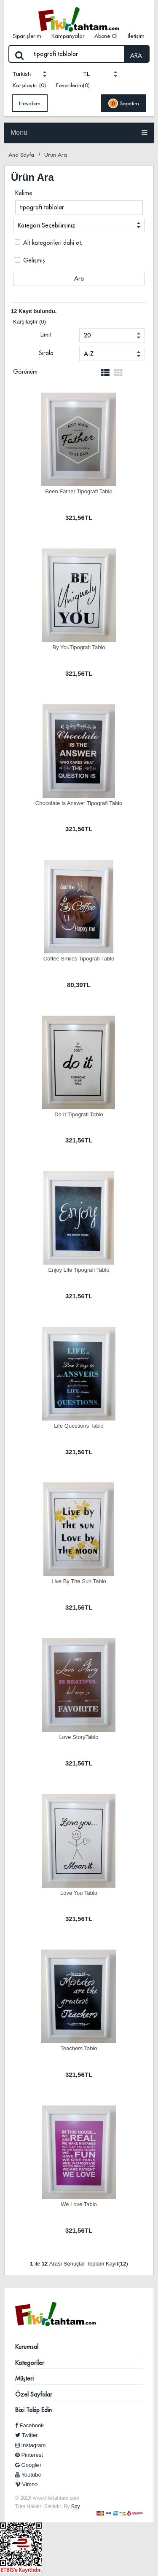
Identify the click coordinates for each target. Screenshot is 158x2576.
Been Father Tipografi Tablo (78, 491)
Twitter (26, 2435)
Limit (45, 334)
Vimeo (26, 2484)
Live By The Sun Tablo (78, 1581)
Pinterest (29, 2455)
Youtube (28, 2475)
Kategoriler (29, 2363)
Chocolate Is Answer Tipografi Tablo (78, 803)
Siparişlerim (27, 35)
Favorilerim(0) (73, 85)
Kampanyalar (68, 35)
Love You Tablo (78, 1893)
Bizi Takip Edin (33, 2410)
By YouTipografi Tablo (78, 647)
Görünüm (25, 371)
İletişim (136, 35)
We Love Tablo (79, 2204)
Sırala (46, 353)
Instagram (30, 2445)
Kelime (23, 193)
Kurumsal (26, 2347)
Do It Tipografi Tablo (78, 1114)
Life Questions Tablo (79, 1426)
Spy (75, 2506)
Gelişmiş (30, 260)
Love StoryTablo (78, 1737)
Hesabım (29, 103)
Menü (79, 132)
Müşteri (24, 2378)
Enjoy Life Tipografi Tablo (78, 1270)
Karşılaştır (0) (29, 85)
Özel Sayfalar (33, 2394)
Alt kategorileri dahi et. (48, 242)
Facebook (29, 2425)
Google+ (28, 2465)
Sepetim (123, 103)
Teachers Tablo (78, 2048)
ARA (136, 55)
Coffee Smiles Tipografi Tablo (79, 958)
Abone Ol (106, 35)
